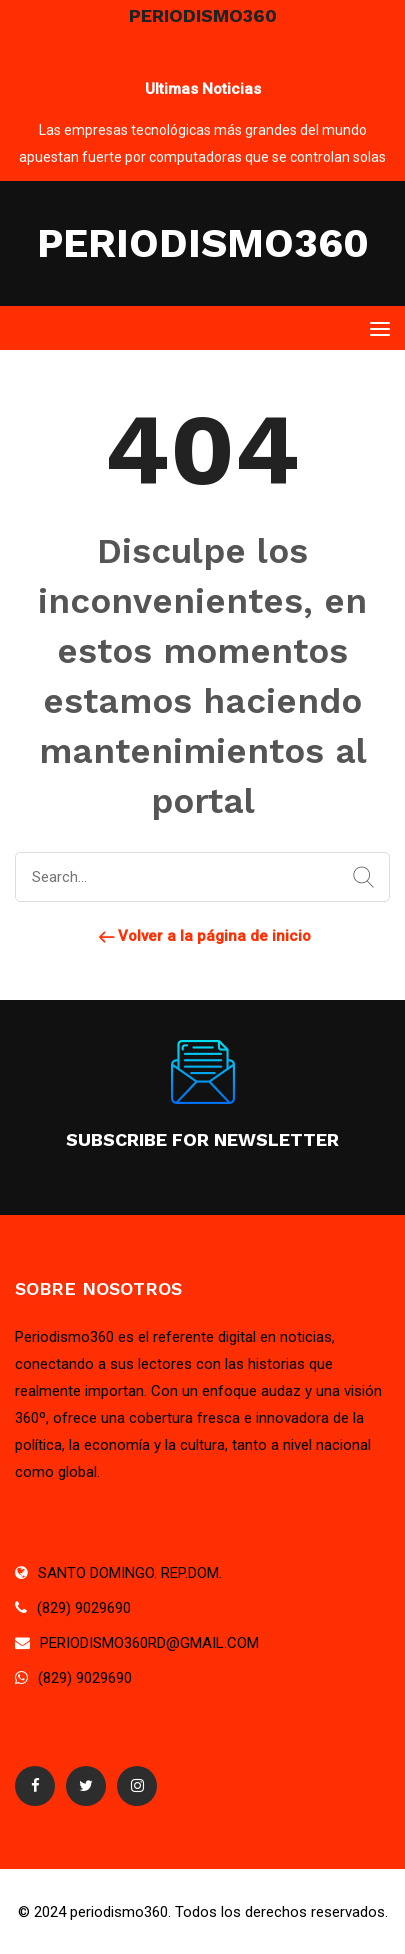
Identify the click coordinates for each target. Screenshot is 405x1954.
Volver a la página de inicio (202, 936)
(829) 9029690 (84, 1608)
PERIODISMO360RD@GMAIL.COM (149, 1643)
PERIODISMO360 (203, 243)
